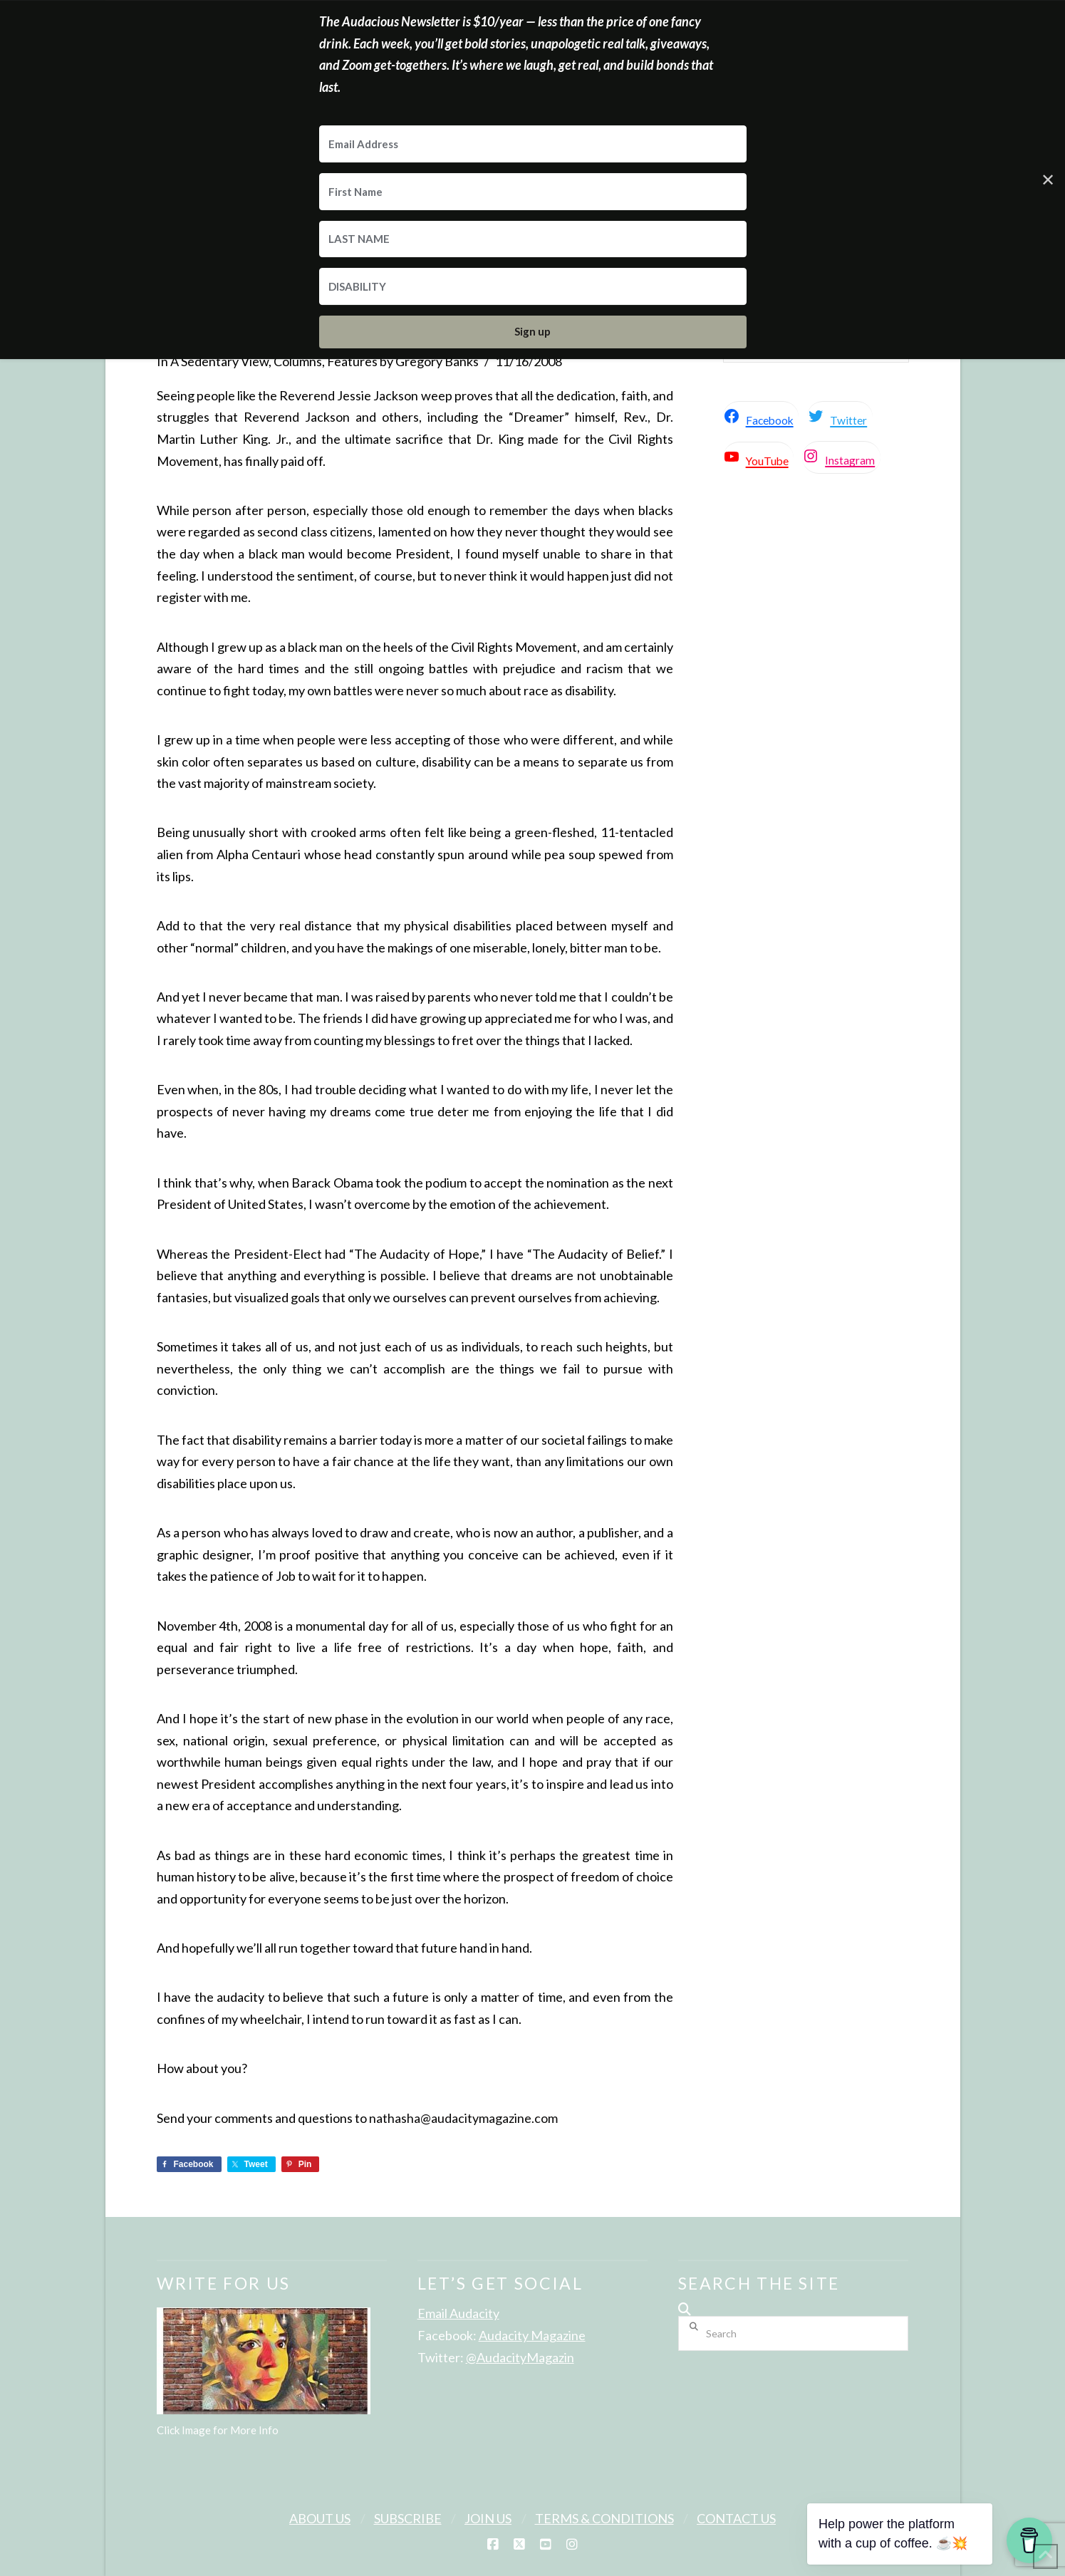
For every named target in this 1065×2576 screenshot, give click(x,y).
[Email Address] (533, 143)
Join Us (487, 2518)
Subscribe (408, 2518)
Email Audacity (458, 2313)
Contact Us (736, 2518)
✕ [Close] (1048, 179)
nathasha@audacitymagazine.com (463, 2118)
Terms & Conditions (604, 2518)
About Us (319, 2518)
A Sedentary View (219, 361)
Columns (298, 361)
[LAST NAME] (533, 239)
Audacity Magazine (532, 2335)
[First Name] (533, 191)
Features (352, 361)
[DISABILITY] (533, 286)
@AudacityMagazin (520, 2357)
